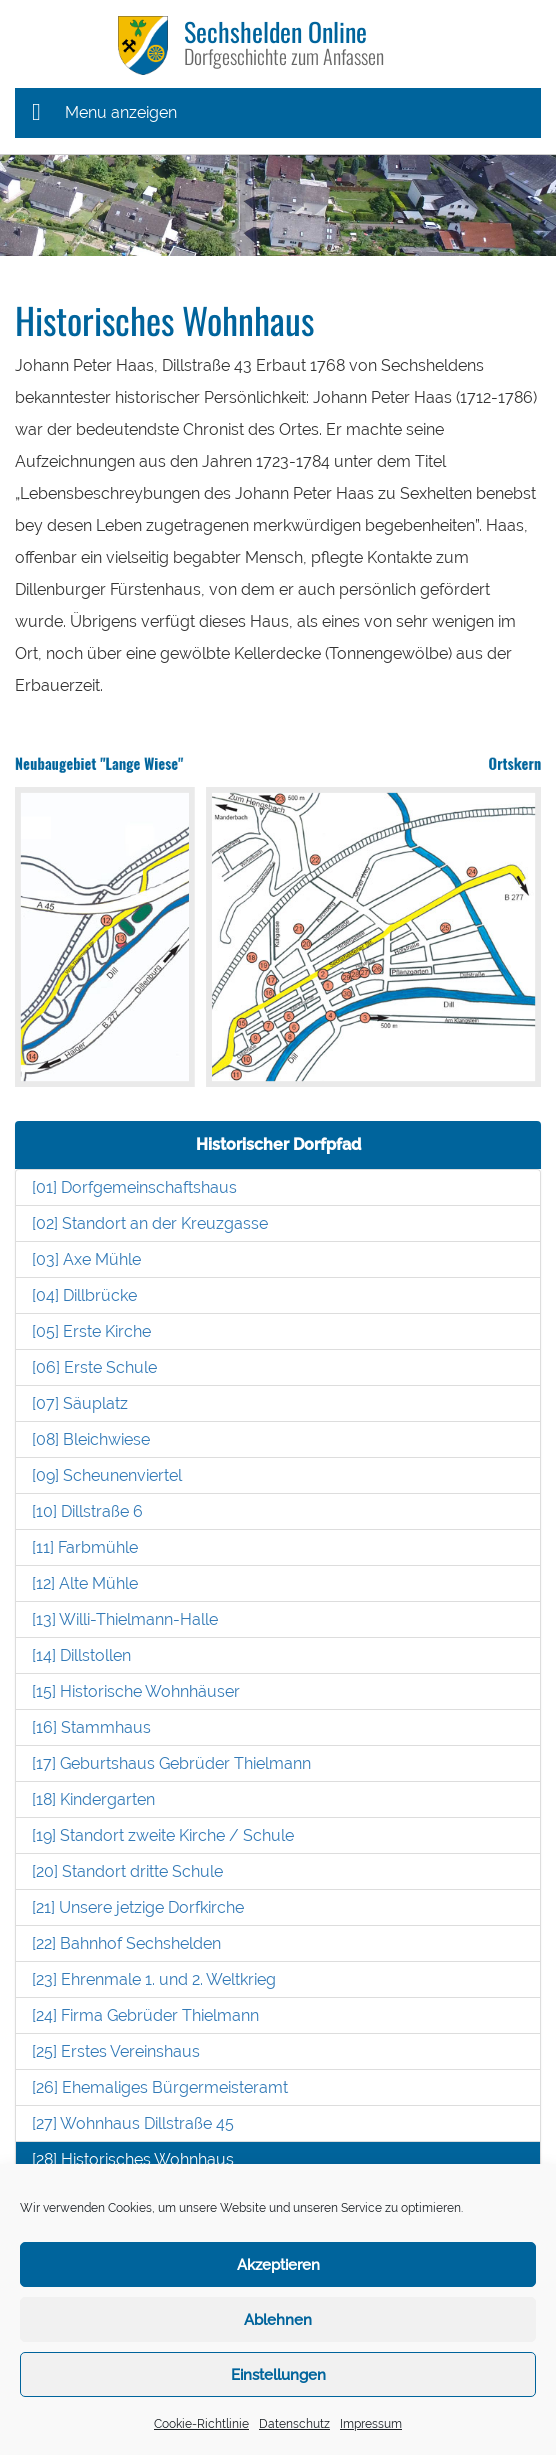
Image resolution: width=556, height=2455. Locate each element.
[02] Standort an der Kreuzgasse (150, 1223)
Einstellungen (278, 2375)
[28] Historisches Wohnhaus (133, 2159)
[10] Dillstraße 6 (87, 1511)
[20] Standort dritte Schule (127, 1871)
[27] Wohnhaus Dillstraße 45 (133, 2123)
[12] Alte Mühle (85, 1583)
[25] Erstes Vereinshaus (116, 2051)
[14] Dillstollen (81, 1655)
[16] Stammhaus (91, 1727)
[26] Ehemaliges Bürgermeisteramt (160, 2087)
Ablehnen (278, 2320)
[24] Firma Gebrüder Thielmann (145, 2015)
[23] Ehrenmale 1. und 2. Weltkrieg (154, 1979)
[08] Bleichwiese (91, 1439)
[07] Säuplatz (80, 1403)
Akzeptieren (278, 2265)
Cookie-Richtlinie (201, 2424)
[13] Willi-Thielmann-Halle (125, 1619)
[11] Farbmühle (85, 1547)
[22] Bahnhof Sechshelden (126, 1943)
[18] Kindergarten (93, 1799)
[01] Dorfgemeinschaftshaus (134, 1187)
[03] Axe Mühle (86, 1259)
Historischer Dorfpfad (278, 1144)
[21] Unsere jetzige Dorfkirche (138, 1907)
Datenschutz (294, 2424)
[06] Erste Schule (94, 1367)
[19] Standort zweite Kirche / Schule (163, 1835)
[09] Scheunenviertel (107, 1475)
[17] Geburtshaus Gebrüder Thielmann (171, 1763)
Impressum (371, 2424)
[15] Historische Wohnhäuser (136, 1691)
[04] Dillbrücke (84, 1295)
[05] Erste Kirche (91, 1331)
